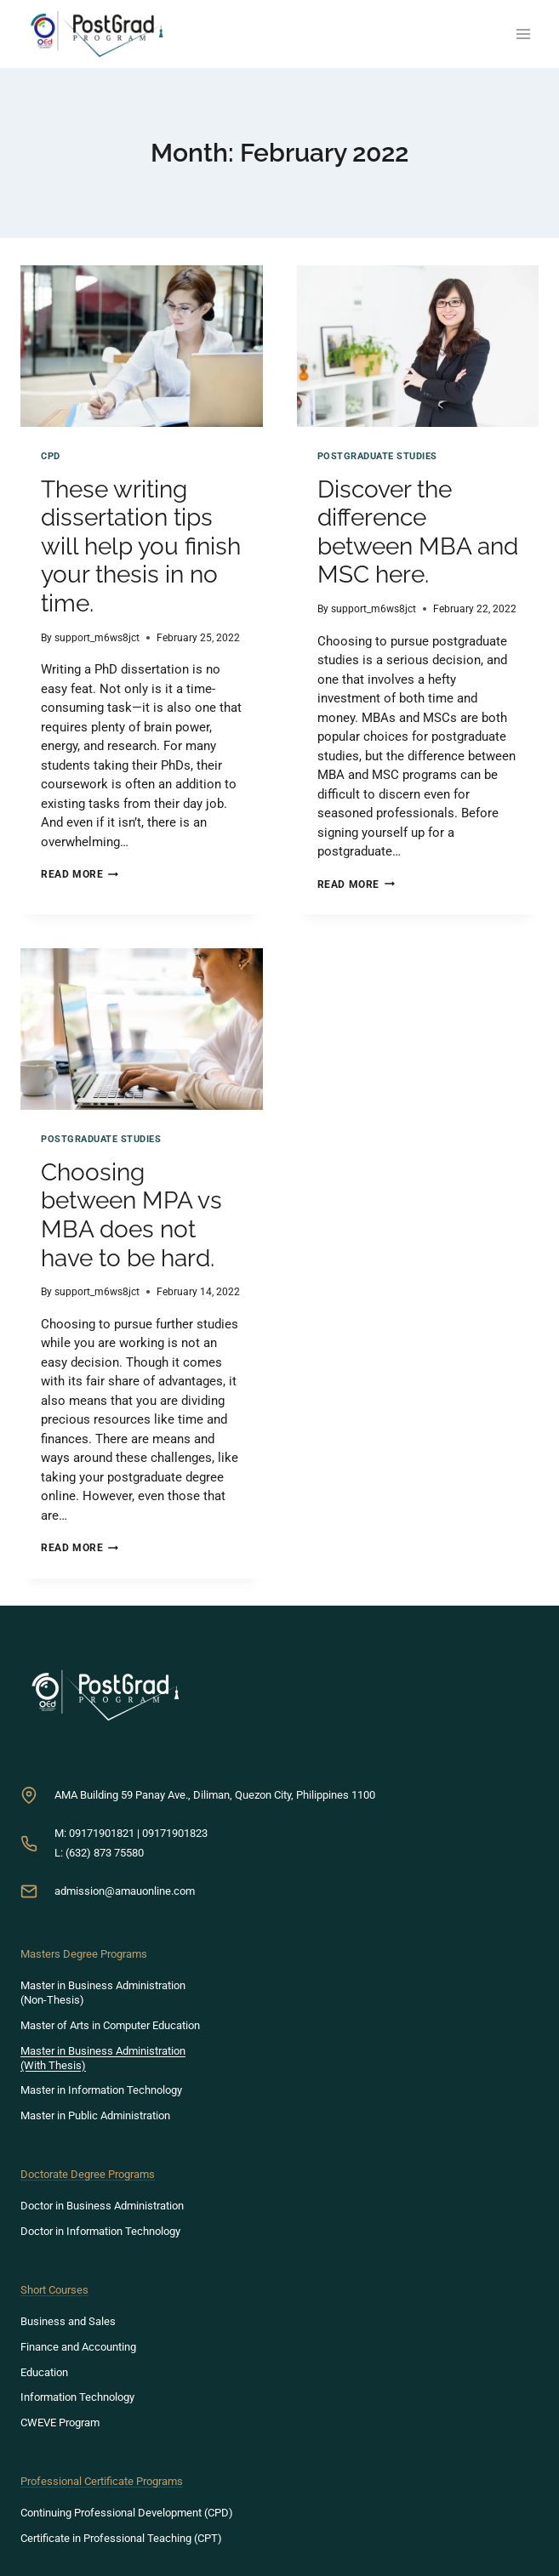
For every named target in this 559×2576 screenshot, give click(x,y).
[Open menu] (523, 33)
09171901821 (101, 1833)
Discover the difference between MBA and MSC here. (417, 532)
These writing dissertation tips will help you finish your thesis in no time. (141, 546)
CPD (50, 456)
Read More (79, 874)
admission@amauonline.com (124, 1891)
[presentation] (141, 346)
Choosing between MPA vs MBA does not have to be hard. (131, 1215)
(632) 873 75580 (105, 1852)
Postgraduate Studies (377, 456)
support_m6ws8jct (97, 638)
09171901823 (175, 1833)
